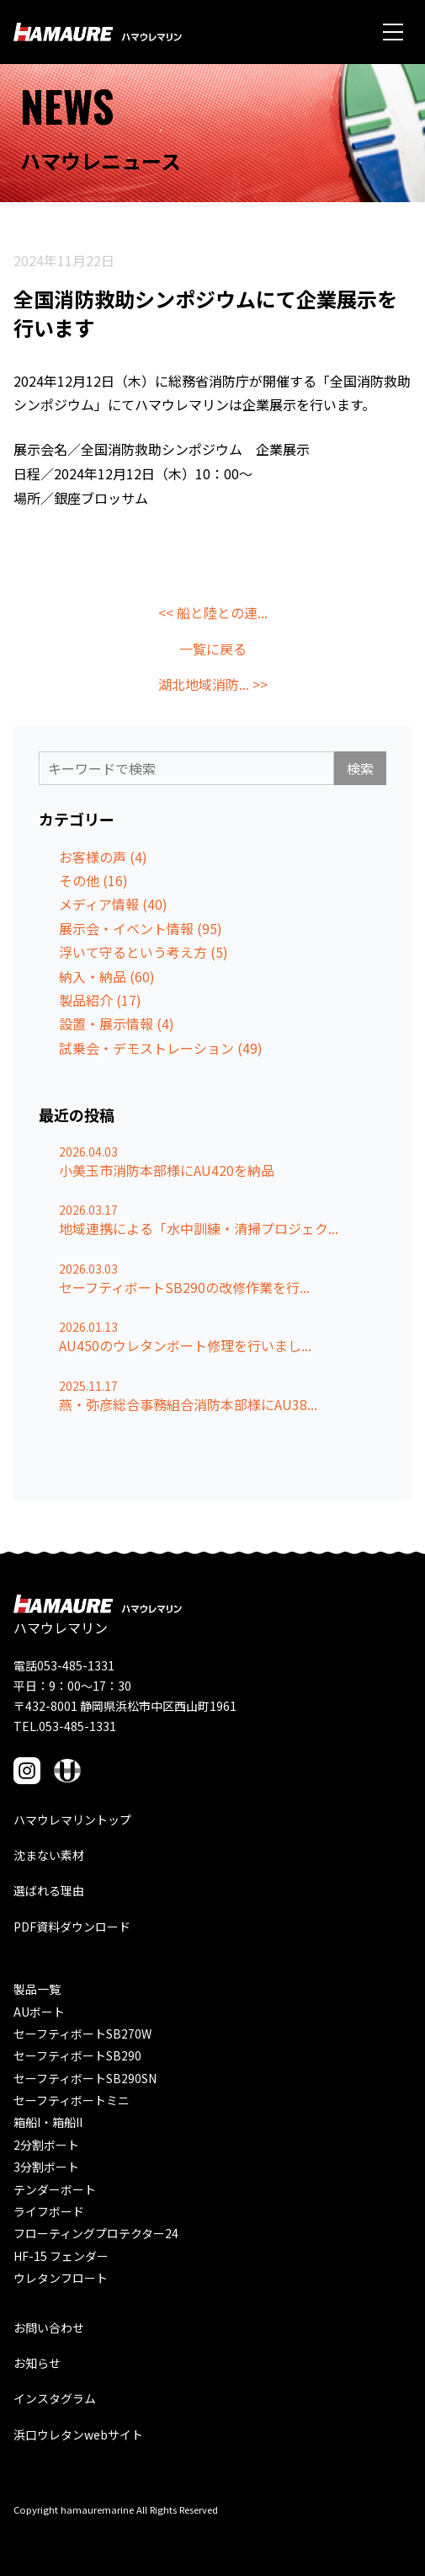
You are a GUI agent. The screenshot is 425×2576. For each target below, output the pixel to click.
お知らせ (37, 2363)
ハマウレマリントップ (72, 1819)
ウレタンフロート (60, 2278)
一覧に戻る (213, 648)
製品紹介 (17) (100, 999)
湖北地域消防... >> (213, 684)
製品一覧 (37, 1989)
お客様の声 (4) (103, 856)
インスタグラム (54, 2398)
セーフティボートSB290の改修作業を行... (184, 1287)
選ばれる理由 (48, 1890)
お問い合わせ (48, 2327)
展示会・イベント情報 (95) (140, 928)
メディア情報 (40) (113, 903)
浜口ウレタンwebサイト (78, 2434)
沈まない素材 (48, 1855)
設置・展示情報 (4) (116, 1023)
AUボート (39, 2011)
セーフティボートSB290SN (85, 2078)
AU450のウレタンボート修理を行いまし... (185, 1345)
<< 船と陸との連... (213, 612)
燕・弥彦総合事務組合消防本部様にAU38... (188, 1404)
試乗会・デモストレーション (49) (161, 1048)
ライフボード (48, 2211)
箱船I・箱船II (47, 2122)
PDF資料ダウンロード (71, 1926)
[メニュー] (393, 32)
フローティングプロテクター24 (95, 2233)
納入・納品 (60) (107, 976)
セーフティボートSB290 (77, 2055)
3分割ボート (46, 2166)
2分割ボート (46, 2144)
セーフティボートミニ (71, 2100)
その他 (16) (93, 880)
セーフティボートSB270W (82, 2033)
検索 (360, 768)
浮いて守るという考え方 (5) (143, 951)
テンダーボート (54, 2189)
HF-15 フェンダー (61, 2256)
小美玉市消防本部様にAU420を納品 (166, 1170)
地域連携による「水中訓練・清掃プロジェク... (198, 1228)
